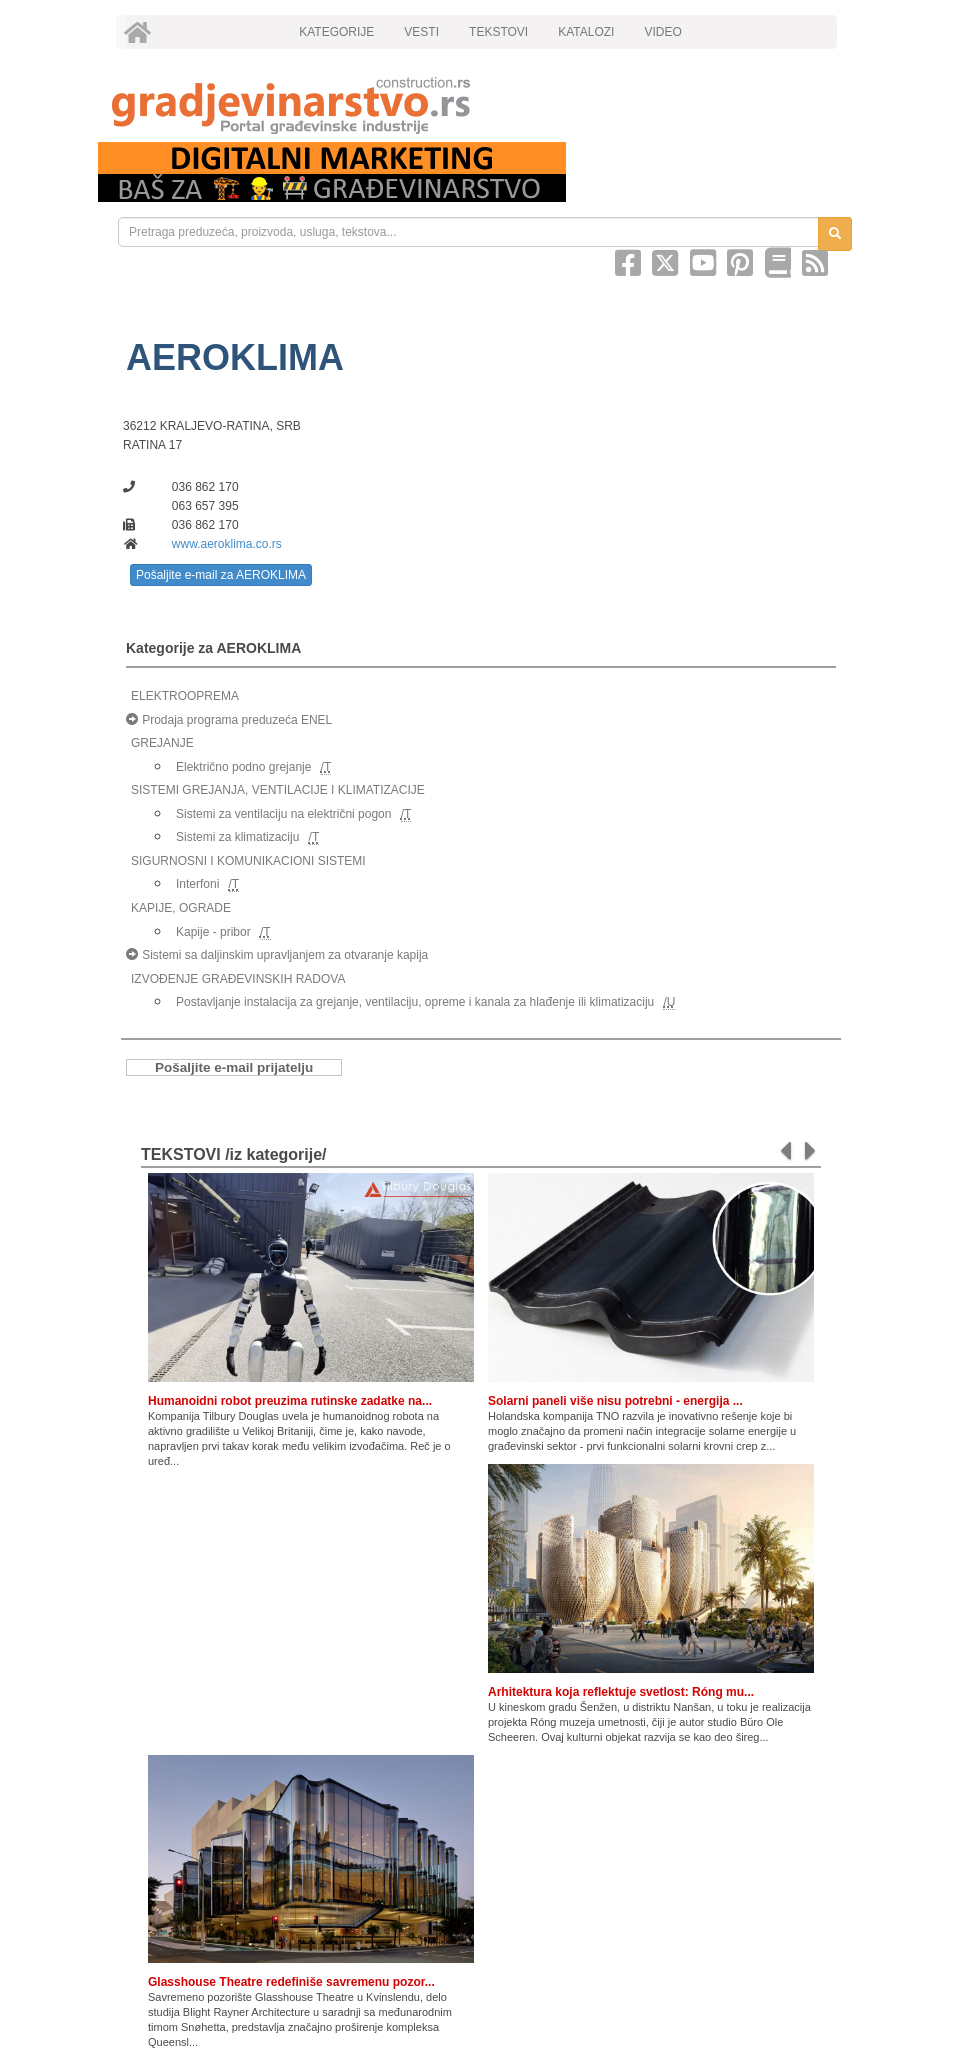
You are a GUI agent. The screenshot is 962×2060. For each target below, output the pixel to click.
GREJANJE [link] (162, 743)
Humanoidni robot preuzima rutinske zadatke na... (290, 1401)
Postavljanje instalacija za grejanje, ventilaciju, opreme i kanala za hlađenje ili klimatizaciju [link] (415, 1002)
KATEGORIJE (336, 32)
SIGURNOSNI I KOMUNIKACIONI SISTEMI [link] (248, 861)
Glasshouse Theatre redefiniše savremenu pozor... (291, 1982)
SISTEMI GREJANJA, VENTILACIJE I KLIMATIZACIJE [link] (278, 790)
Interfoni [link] (197, 884)
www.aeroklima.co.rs (227, 544)
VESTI (421, 32)
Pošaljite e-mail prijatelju (234, 1067)
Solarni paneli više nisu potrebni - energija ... (615, 1401)
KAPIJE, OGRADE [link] (181, 908)
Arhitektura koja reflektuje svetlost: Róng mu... (621, 1692)
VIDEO (662, 32)
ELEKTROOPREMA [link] (185, 696)
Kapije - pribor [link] (213, 932)
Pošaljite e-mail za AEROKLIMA (221, 575)
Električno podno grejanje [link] (243, 767)
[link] (481, 105)
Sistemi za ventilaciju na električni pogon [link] (283, 814)
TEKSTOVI (498, 32)
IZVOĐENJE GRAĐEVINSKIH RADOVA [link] (238, 979)
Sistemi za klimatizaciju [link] (237, 837)
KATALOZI (586, 32)
